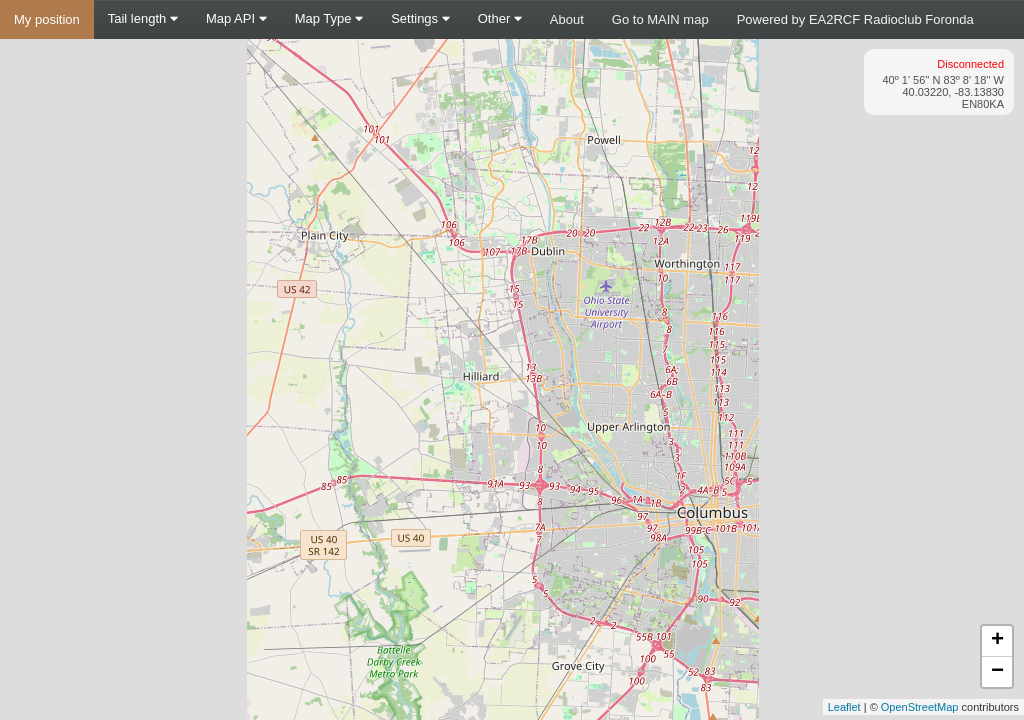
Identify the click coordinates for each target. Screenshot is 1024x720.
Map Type (329, 18)
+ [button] (997, 641)
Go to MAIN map (660, 19)
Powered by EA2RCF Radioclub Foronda (855, 19)
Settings (420, 18)
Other (500, 18)
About (567, 19)
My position (47, 19)
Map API (236, 18)
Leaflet (844, 707)
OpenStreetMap (920, 707)
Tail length (143, 18)
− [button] (997, 672)
